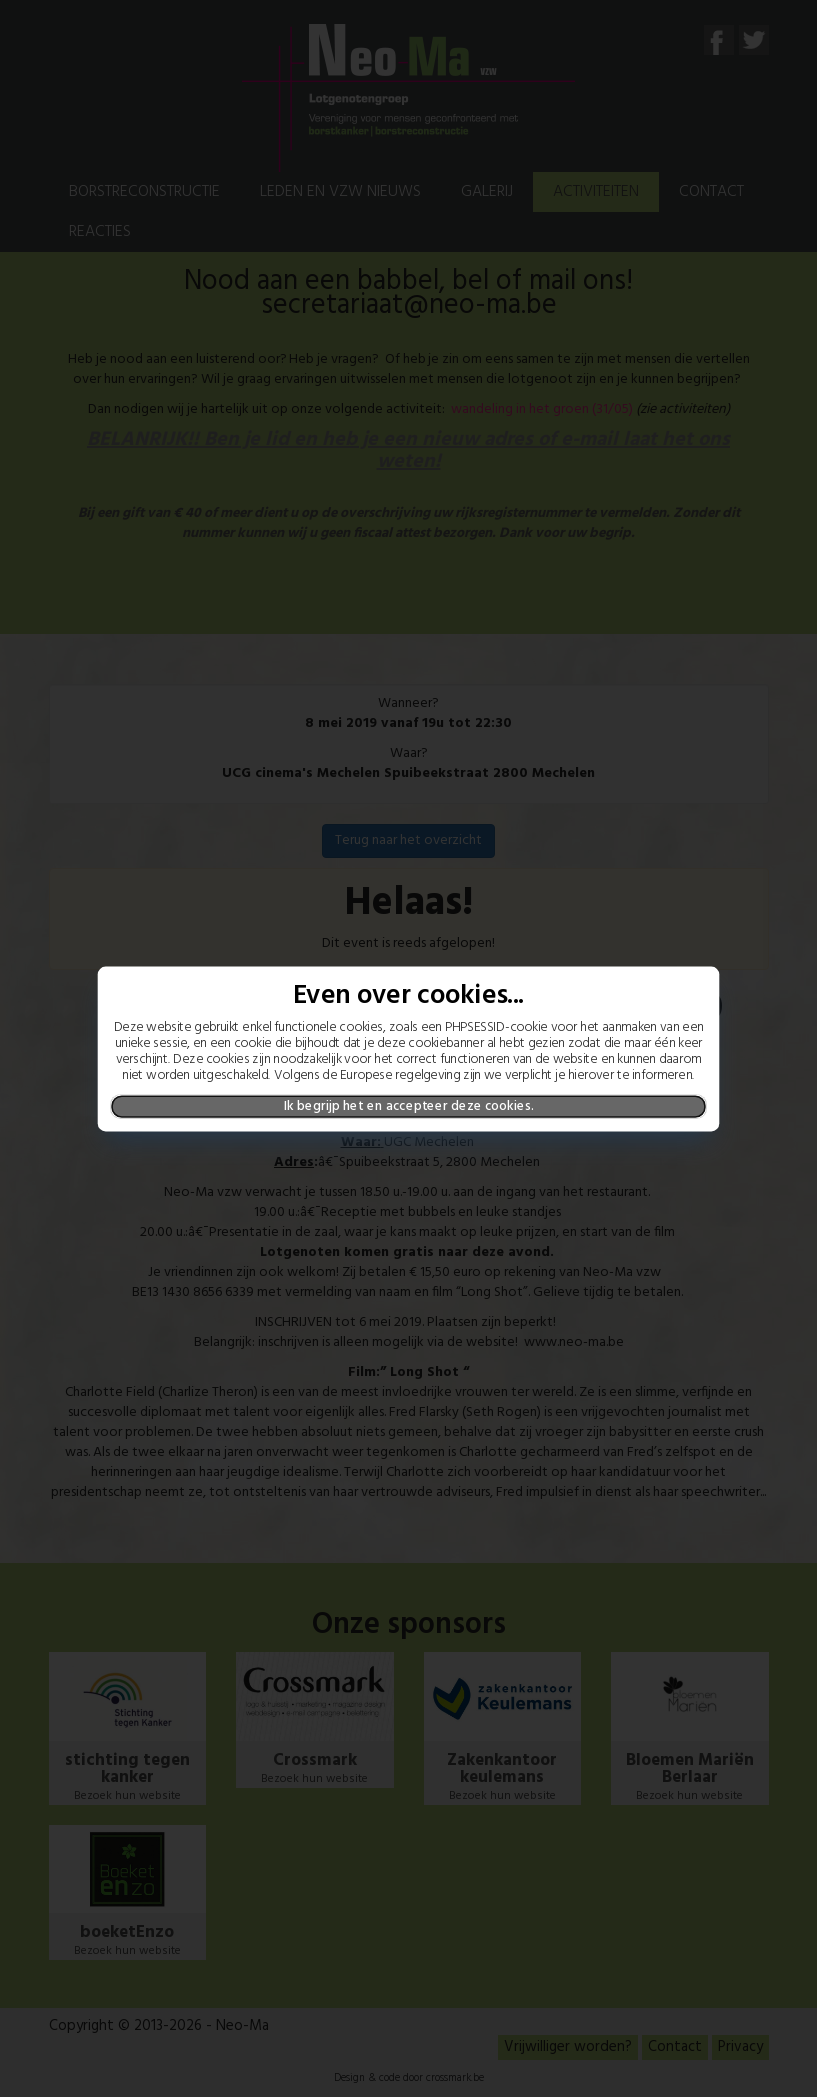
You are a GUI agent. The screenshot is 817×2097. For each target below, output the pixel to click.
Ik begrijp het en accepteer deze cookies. (408, 1106)
